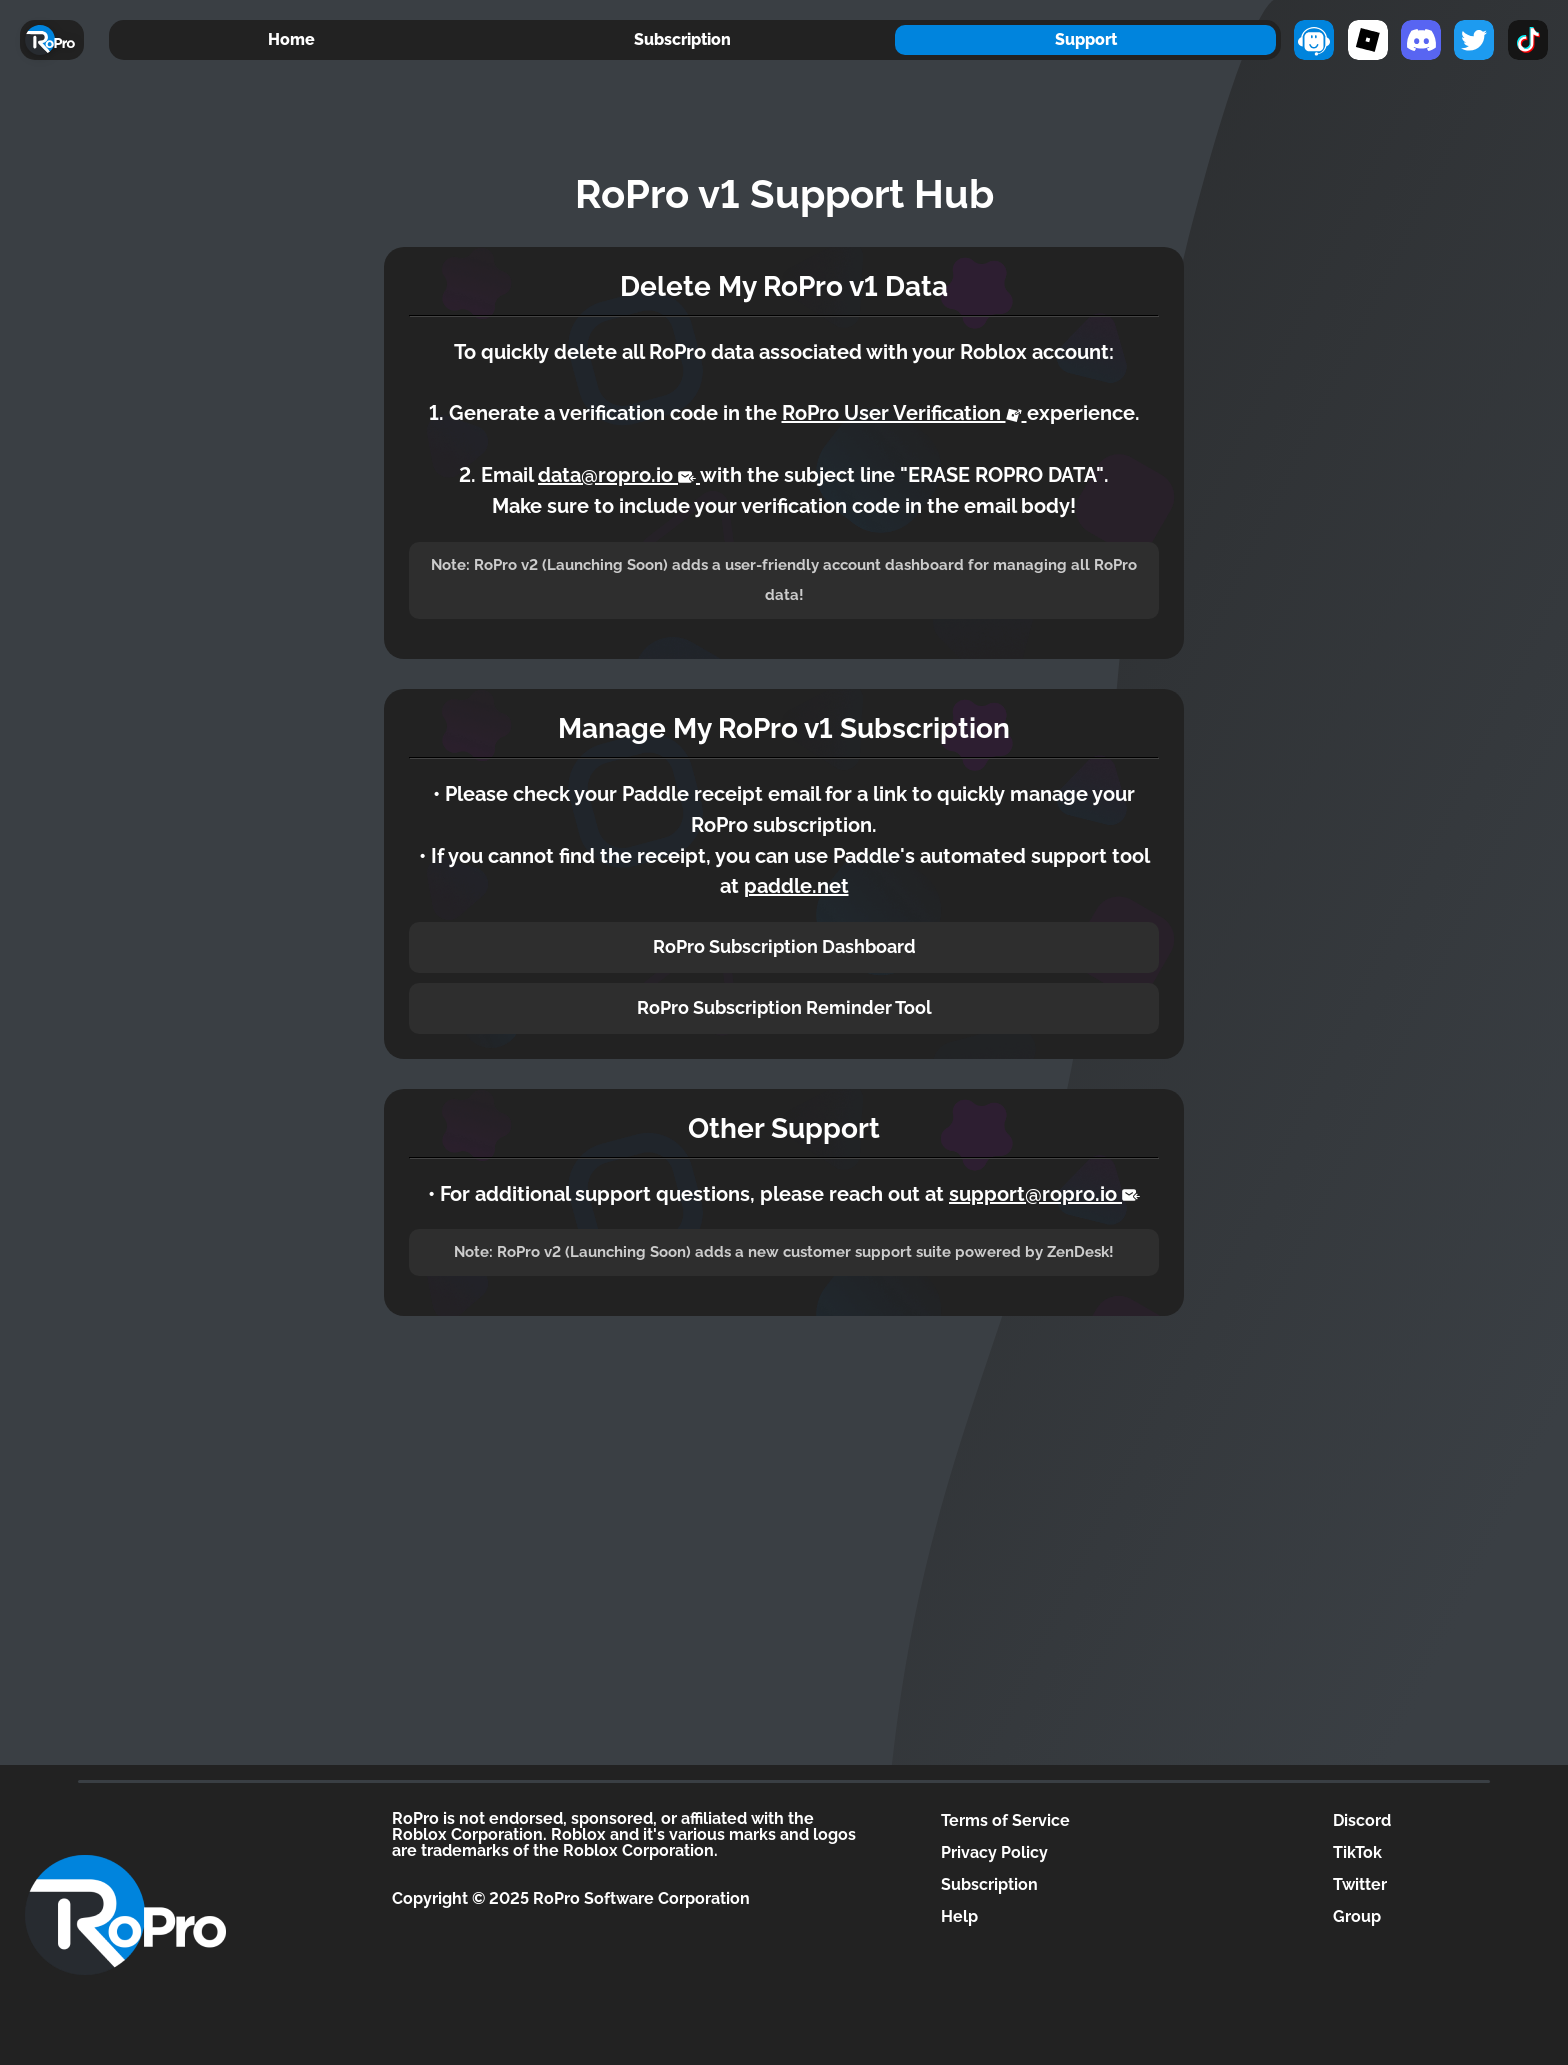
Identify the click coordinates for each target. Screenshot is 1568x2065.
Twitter (1360, 1884)
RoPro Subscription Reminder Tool (784, 1007)
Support (1086, 39)
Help (959, 1916)
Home (291, 39)
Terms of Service (1005, 1820)
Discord (1362, 1820)
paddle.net (796, 886)
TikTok (1357, 1852)
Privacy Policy (994, 1852)
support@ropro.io (1044, 1194)
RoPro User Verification (904, 413)
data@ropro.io (619, 475)
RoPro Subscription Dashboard (784, 946)
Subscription (682, 39)
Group (1357, 1916)
